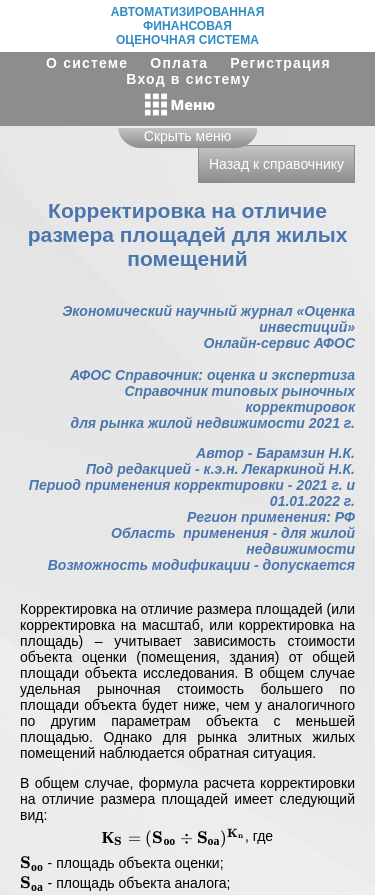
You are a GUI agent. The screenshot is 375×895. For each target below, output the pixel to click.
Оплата (179, 63)
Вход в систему (188, 79)
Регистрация (280, 63)
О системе (87, 63)
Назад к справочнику (276, 164)
